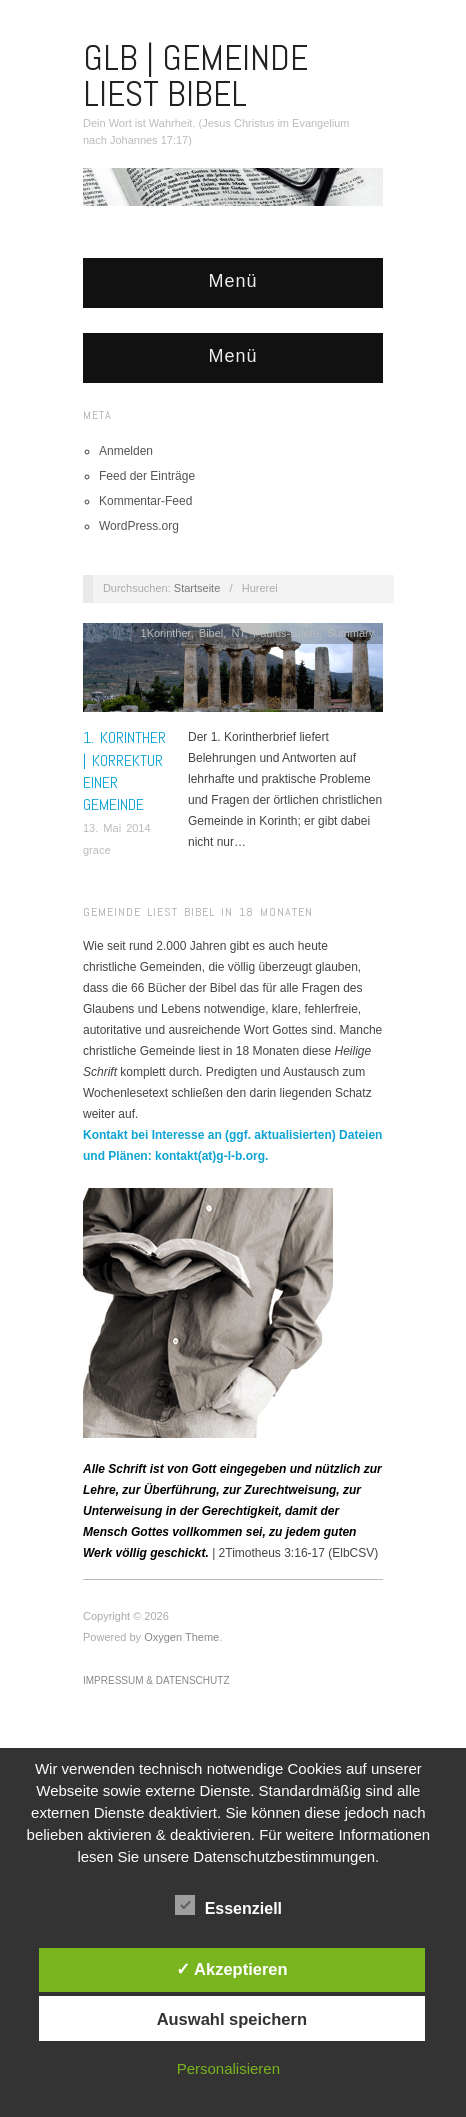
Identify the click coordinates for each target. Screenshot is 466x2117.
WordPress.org (139, 526)
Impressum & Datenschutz (156, 1680)
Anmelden (126, 451)
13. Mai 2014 (117, 828)
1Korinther (166, 633)
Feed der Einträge (147, 476)
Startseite (197, 588)
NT (237, 633)
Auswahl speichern (232, 2019)
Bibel (211, 633)
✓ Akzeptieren (232, 1969)
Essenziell (228, 1905)
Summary (350, 633)
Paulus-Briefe (286, 633)
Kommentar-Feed (145, 501)
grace (97, 850)
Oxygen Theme (181, 1637)
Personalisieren (228, 2068)
